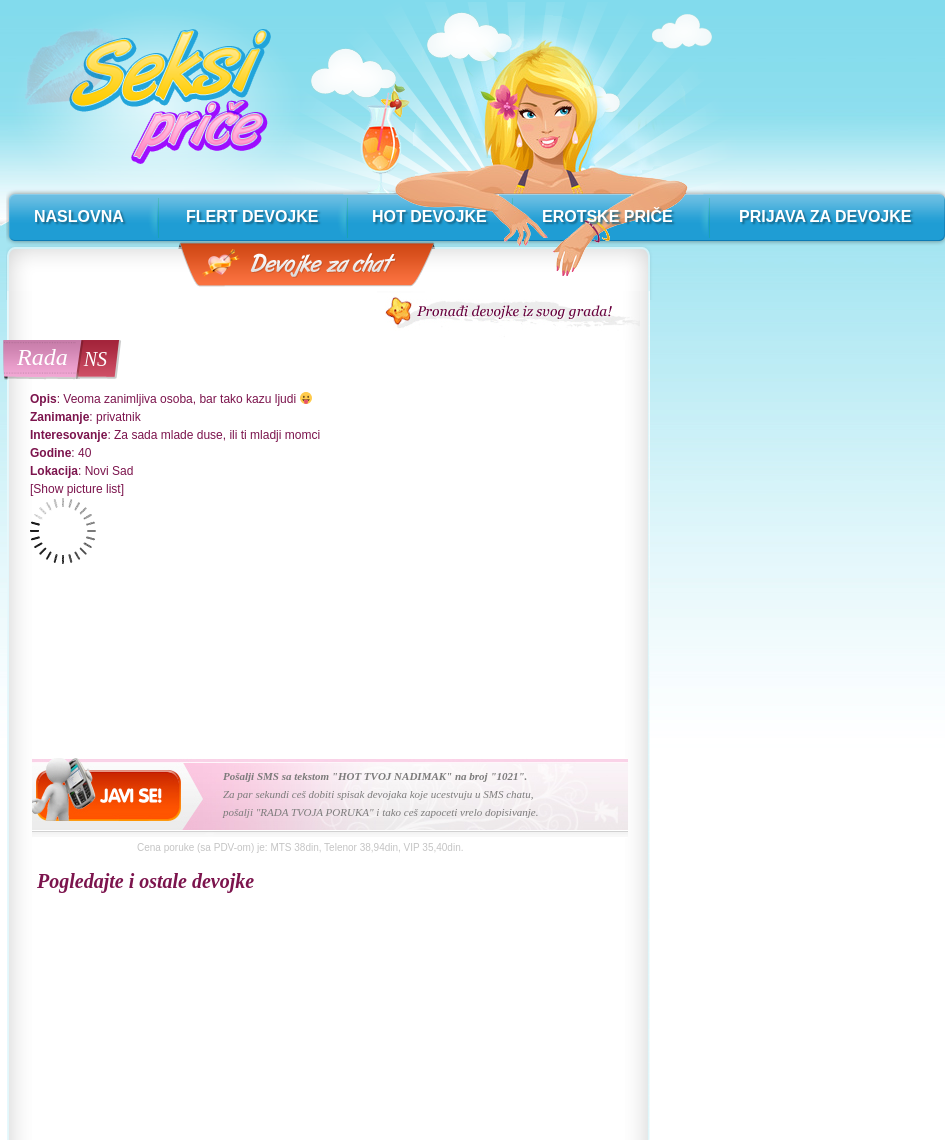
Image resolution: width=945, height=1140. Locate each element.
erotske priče (607, 216)
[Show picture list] (77, 489)
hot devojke (429, 216)
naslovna (79, 216)
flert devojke (252, 216)
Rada (42, 357)
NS (95, 359)
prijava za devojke (825, 216)
